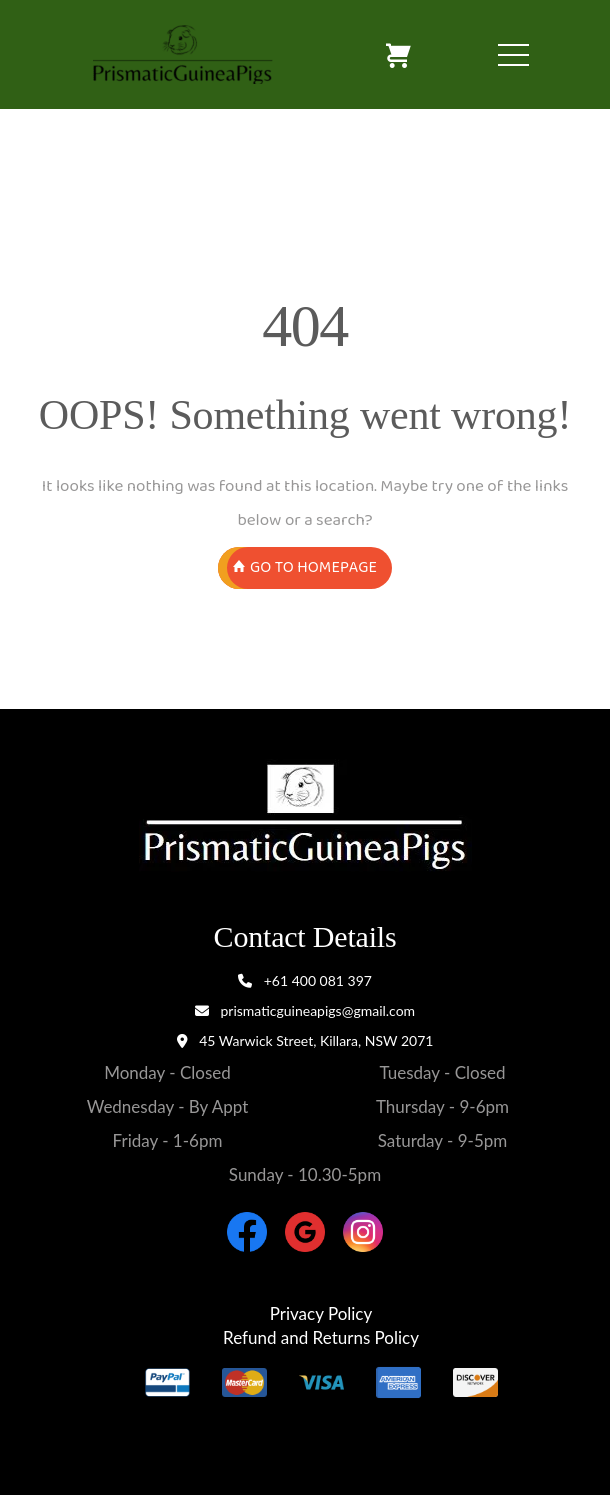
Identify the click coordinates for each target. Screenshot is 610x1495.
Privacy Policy (321, 1313)
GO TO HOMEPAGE (305, 568)
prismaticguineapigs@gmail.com (305, 1010)
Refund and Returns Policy (321, 1337)
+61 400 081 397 (305, 980)
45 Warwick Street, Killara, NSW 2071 (316, 1040)
